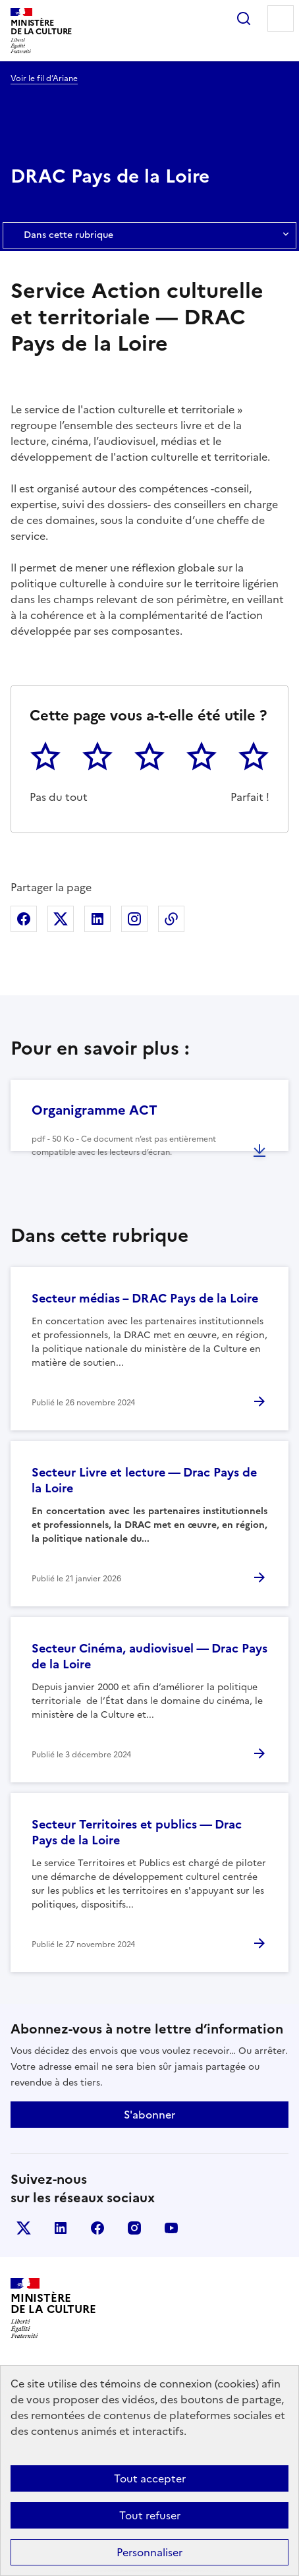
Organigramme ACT (94, 1110)
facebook (97, 2228)
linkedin (60, 2228)
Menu (280, 18)
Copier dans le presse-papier (171, 919)
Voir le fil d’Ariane (44, 78)
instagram (134, 2228)
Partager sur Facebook (24, 919)
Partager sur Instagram (134, 919)
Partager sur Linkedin (97, 919)
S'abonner (149, 2114)
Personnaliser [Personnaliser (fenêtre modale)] (149, 2552)
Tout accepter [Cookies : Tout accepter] (150, 2478)
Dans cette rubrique (149, 235)
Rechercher (244, 18)
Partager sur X (60, 919)
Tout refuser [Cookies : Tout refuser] (149, 2515)
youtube (171, 2228)
